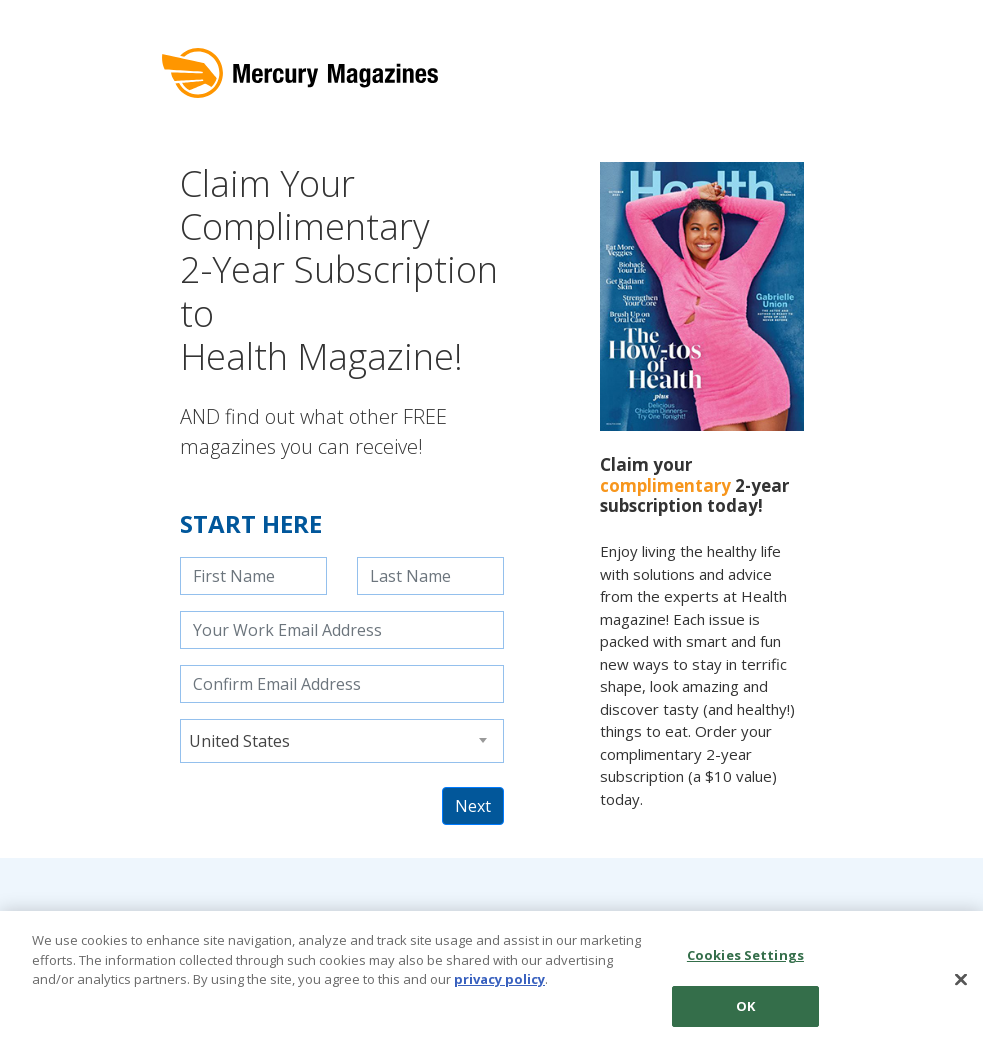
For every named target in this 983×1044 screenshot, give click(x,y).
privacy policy (499, 986)
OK (745, 1013)
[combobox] (342, 741)
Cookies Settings (745, 962)
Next (473, 806)
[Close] (961, 986)
